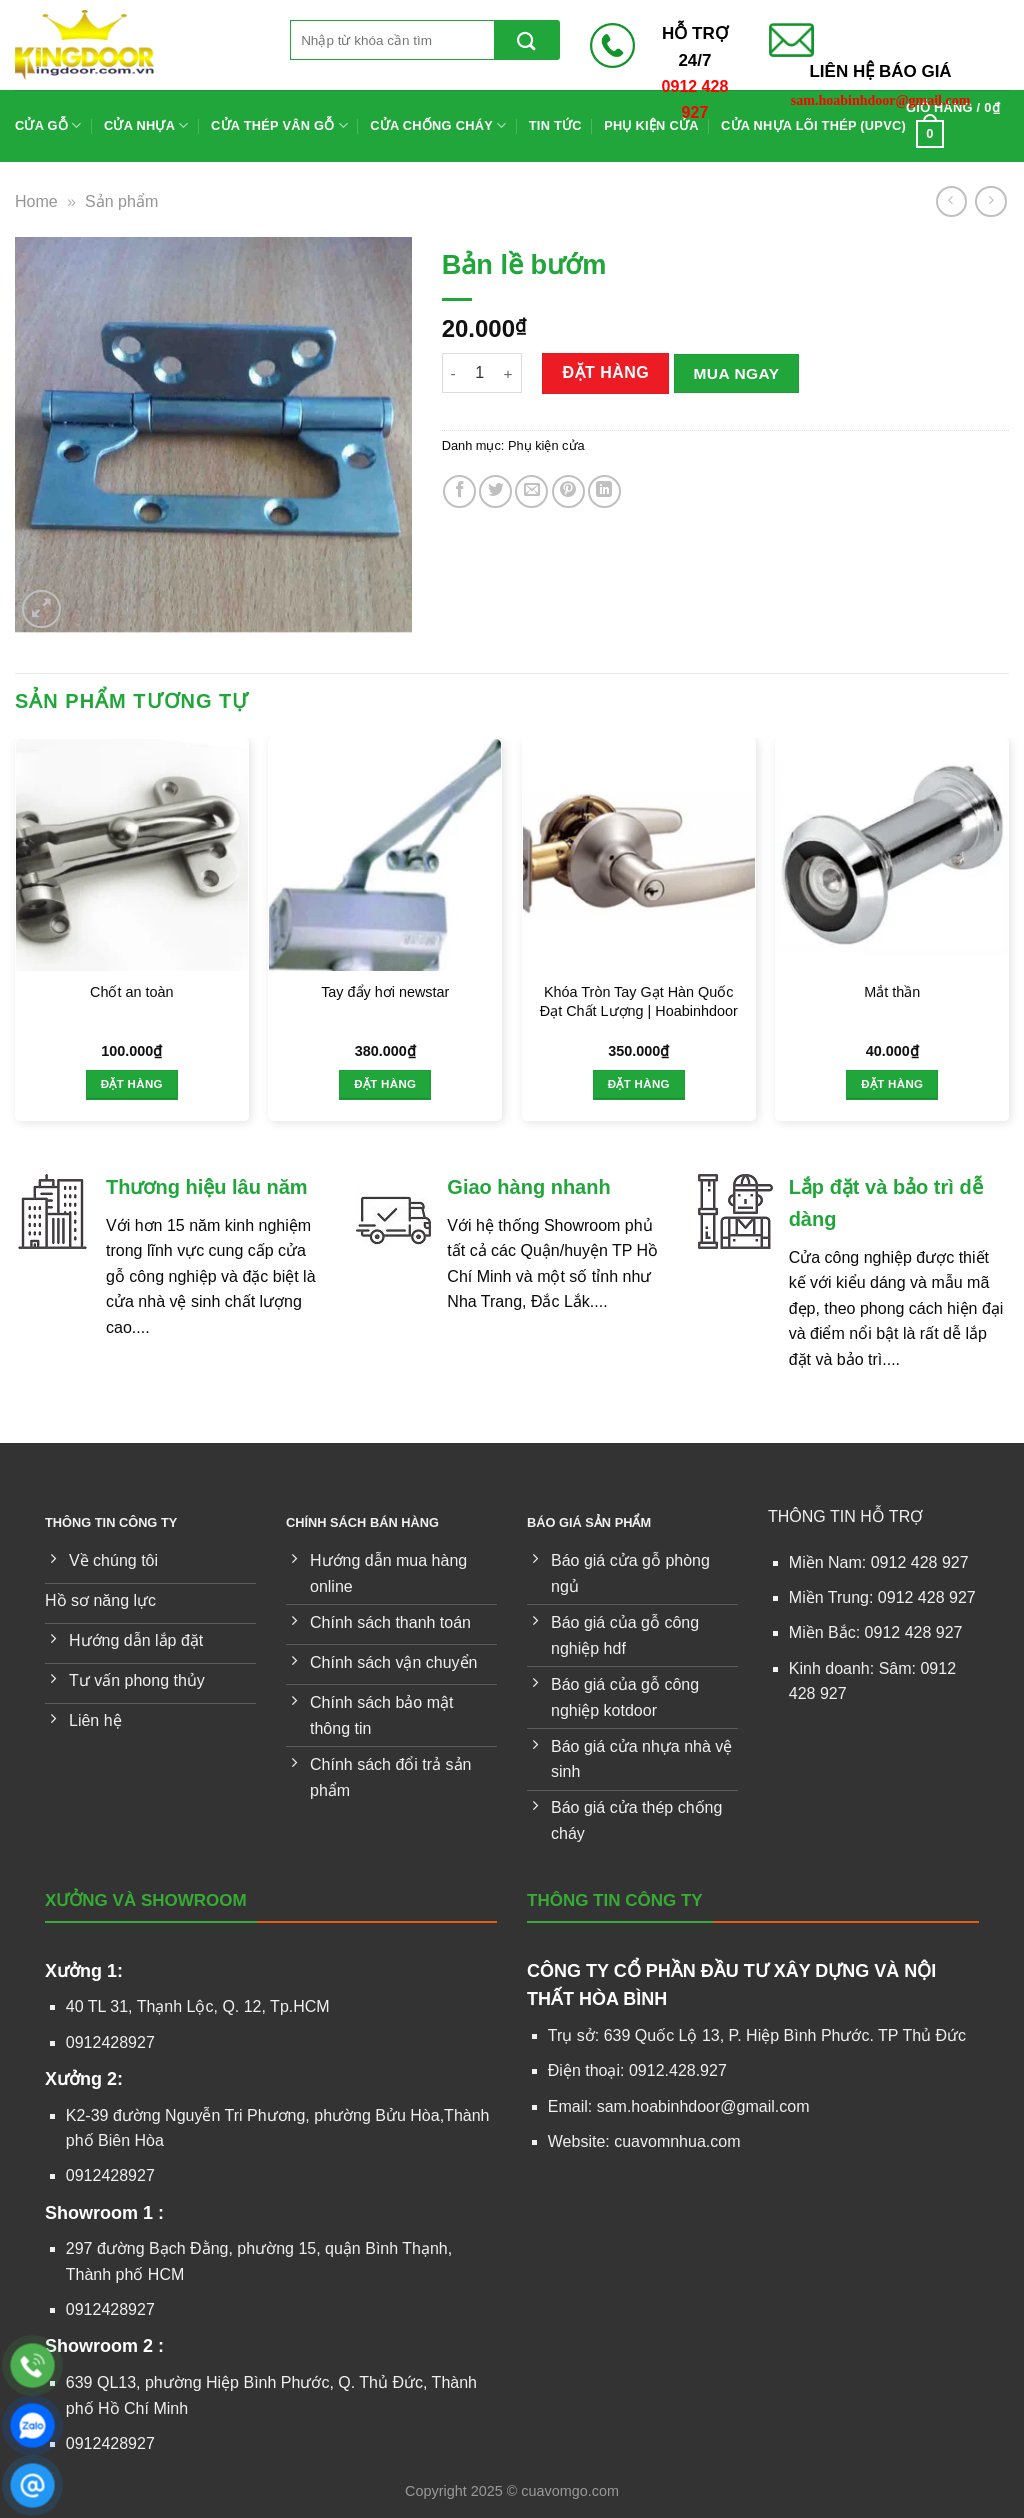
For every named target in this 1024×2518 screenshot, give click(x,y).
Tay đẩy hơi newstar (385, 992)
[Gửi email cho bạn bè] (531, 491)
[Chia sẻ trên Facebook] (459, 491)
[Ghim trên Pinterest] (568, 491)
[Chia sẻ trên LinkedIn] (604, 491)
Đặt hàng (605, 372)
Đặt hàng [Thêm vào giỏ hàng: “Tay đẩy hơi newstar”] (385, 1084)
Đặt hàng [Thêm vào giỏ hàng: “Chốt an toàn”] (132, 1084)
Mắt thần (892, 992)
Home (36, 201)
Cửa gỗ (48, 125)
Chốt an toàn (131, 992)
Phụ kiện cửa (546, 445)
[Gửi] (527, 40)
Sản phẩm (121, 201)
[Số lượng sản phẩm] (480, 373)
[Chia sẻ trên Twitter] (495, 491)
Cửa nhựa (146, 125)
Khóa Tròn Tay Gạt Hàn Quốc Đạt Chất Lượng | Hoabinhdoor (639, 1001)
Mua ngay (736, 373)
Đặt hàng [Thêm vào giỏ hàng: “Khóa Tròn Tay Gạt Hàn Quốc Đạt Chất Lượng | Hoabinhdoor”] (639, 1084)
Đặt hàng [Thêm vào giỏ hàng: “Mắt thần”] (892, 1084)
